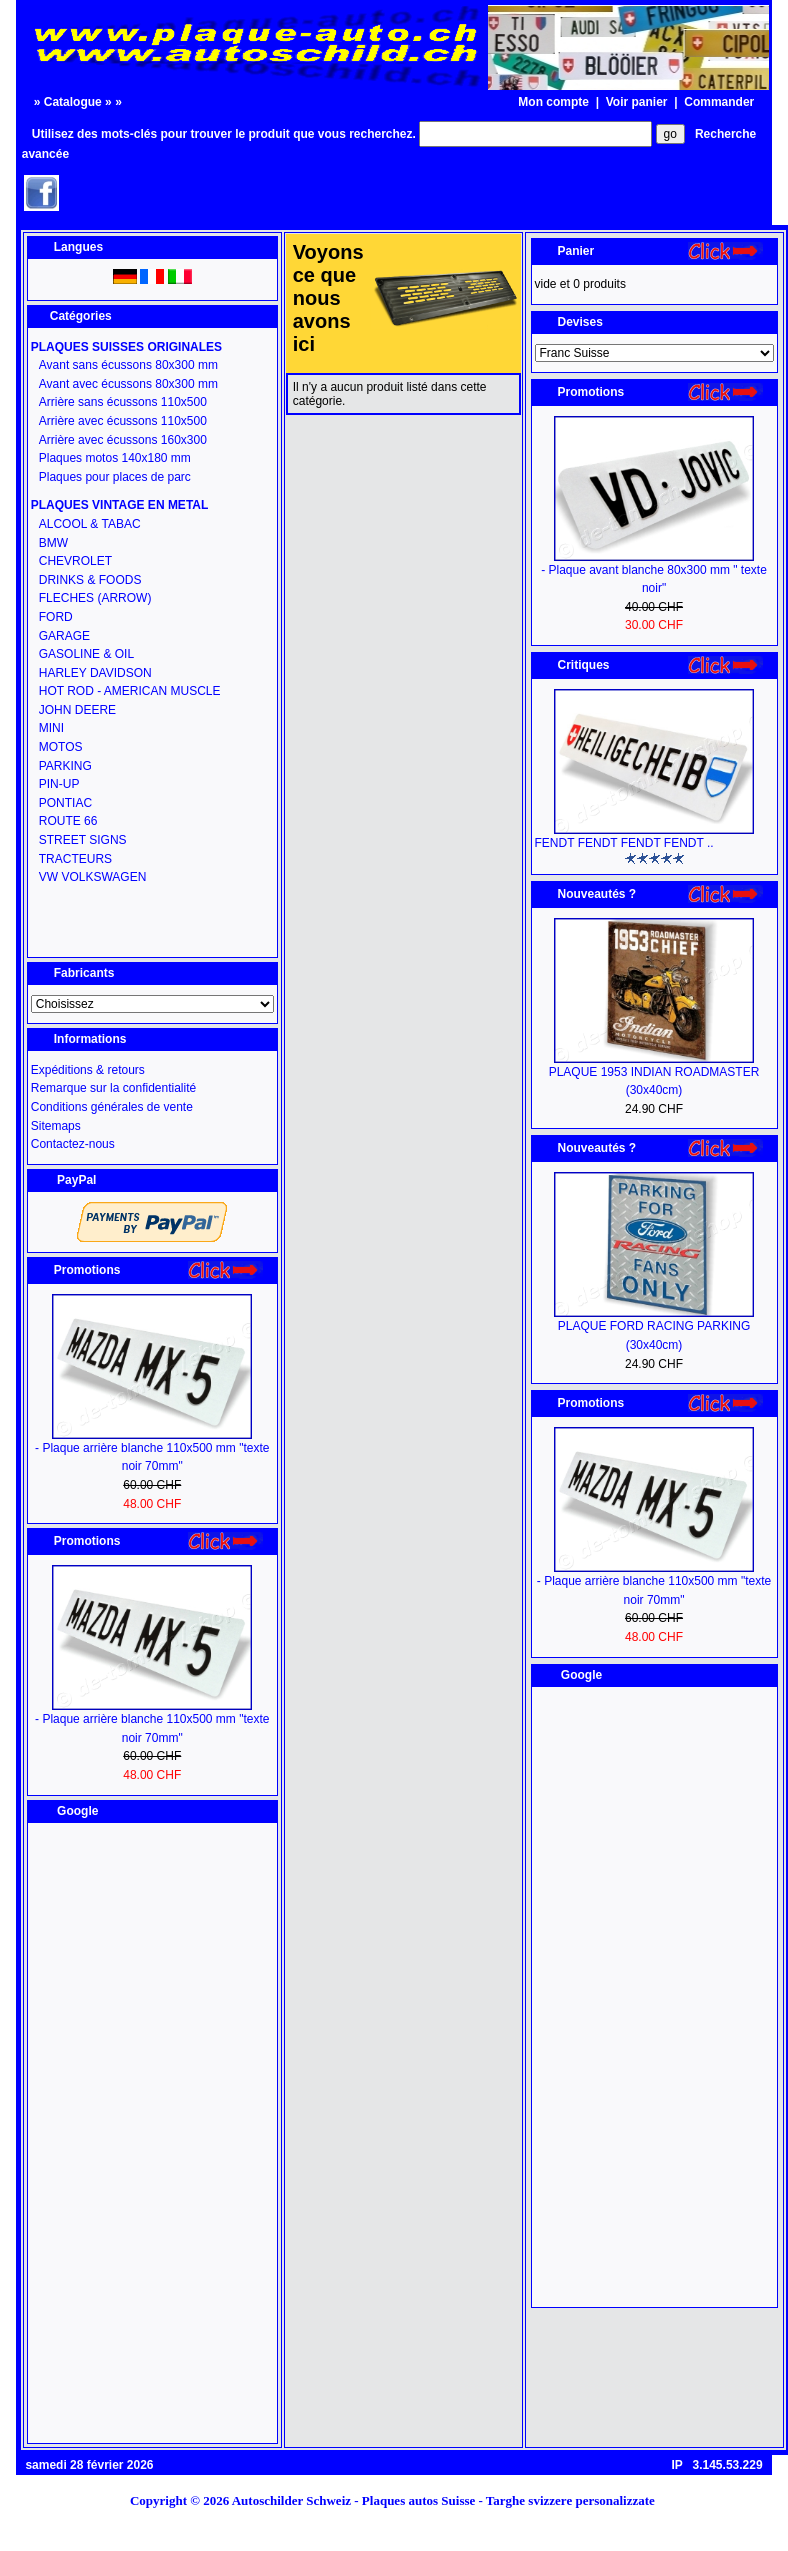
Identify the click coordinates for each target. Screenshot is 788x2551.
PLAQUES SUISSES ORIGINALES (126, 347)
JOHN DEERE (77, 710)
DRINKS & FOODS (90, 580)
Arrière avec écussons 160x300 (123, 440)
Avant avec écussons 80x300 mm (128, 384)
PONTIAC (65, 803)
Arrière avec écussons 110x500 (123, 421)
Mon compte (553, 102)
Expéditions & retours (88, 1070)
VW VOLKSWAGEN (93, 877)
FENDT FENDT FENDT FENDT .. (624, 843)
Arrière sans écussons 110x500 (123, 402)
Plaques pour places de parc (115, 477)
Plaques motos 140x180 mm (115, 458)
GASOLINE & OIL (86, 654)
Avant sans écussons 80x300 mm (128, 365)
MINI (51, 728)
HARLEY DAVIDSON (95, 673)
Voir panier (637, 102)
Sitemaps (56, 1126)
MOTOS (61, 747)
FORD (56, 617)
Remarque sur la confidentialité (113, 1088)
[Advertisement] (152, 2133)
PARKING (65, 766)
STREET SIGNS (83, 840)
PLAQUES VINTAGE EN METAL (120, 505)
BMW (53, 543)
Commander (719, 102)
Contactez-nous (73, 1144)
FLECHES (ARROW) (95, 598)
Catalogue (73, 102)
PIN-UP (59, 784)
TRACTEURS (75, 859)
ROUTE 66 (68, 821)
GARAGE (64, 636)
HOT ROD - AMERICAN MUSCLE (130, 691)
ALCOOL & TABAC (90, 524)
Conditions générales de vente (112, 1107)
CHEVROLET (75, 561)
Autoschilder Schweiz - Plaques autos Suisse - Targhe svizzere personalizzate (450, 2500)
